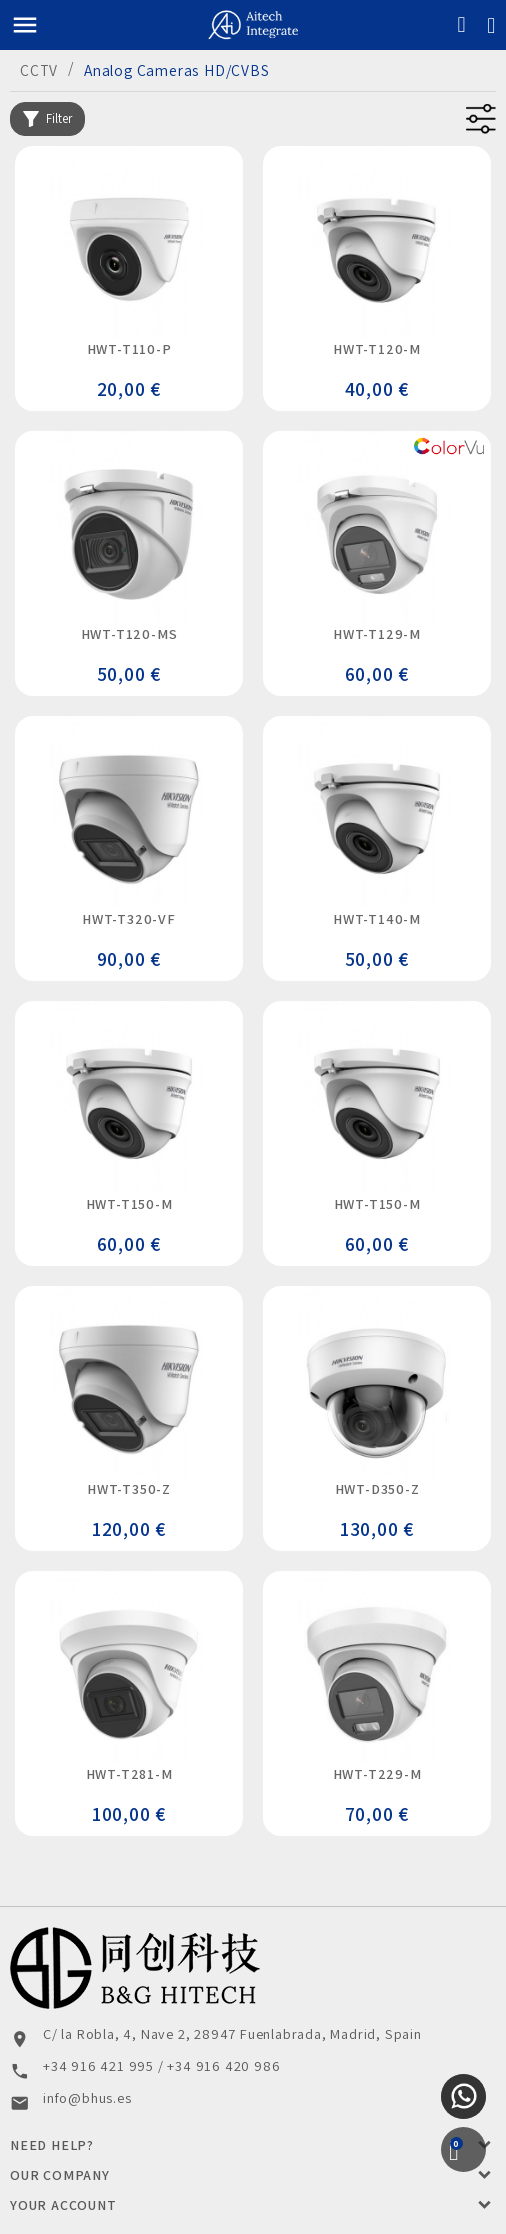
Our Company (60, 2175)
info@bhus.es (87, 2097)
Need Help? (52, 2145)
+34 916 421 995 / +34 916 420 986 (161, 2065)
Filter (47, 118)
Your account (63, 2205)
